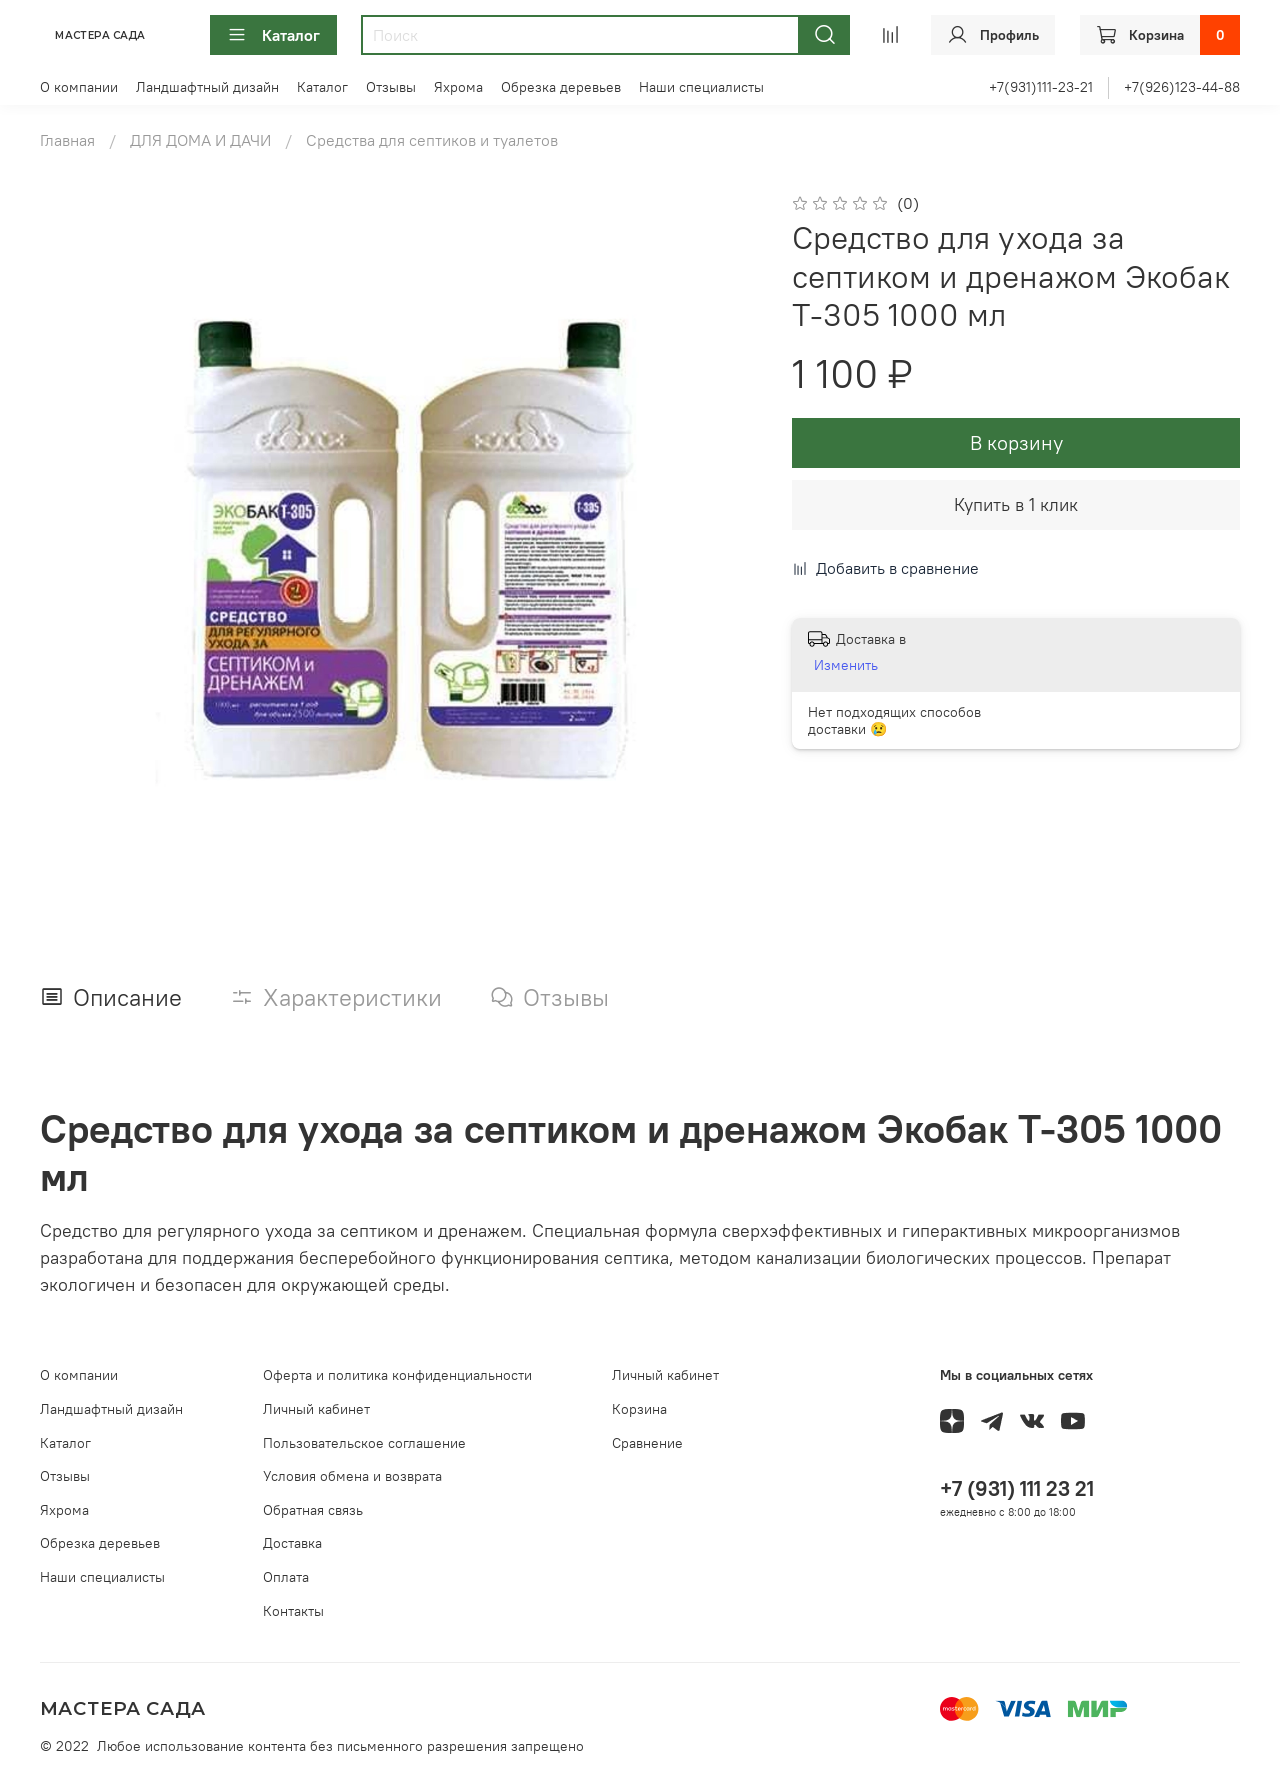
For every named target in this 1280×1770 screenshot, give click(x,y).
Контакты (293, 1611)
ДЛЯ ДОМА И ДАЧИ (200, 140)
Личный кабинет (316, 1409)
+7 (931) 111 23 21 (1017, 1488)
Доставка (292, 1543)
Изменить (846, 665)
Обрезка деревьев (561, 87)
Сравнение (647, 1443)
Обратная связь (313, 1510)
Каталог (273, 35)
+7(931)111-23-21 (1041, 87)
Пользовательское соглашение (364, 1443)
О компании (79, 87)
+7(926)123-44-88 (1182, 87)
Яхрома (458, 87)
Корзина (639, 1409)
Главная (67, 140)
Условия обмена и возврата (352, 1476)
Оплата (286, 1577)
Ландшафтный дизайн (207, 87)
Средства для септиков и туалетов (432, 140)
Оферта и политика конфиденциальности (397, 1375)
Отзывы (391, 87)
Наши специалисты (701, 87)
